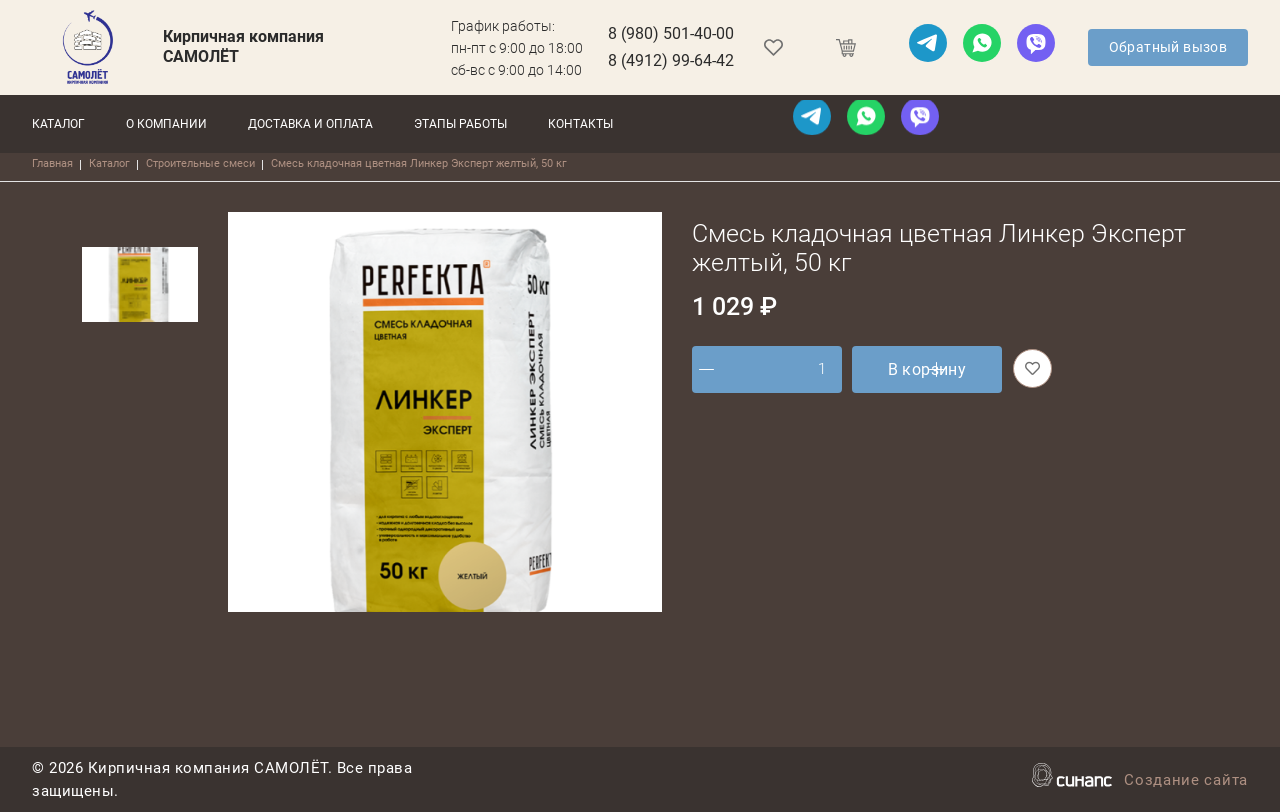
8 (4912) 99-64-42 (671, 60)
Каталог (58, 124)
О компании (166, 124)
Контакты (580, 124)
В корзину (927, 369)
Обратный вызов (1168, 47)
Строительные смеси (200, 163)
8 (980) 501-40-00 (671, 33)
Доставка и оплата (310, 124)
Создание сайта (1186, 781)
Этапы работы (460, 124)
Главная (52, 163)
